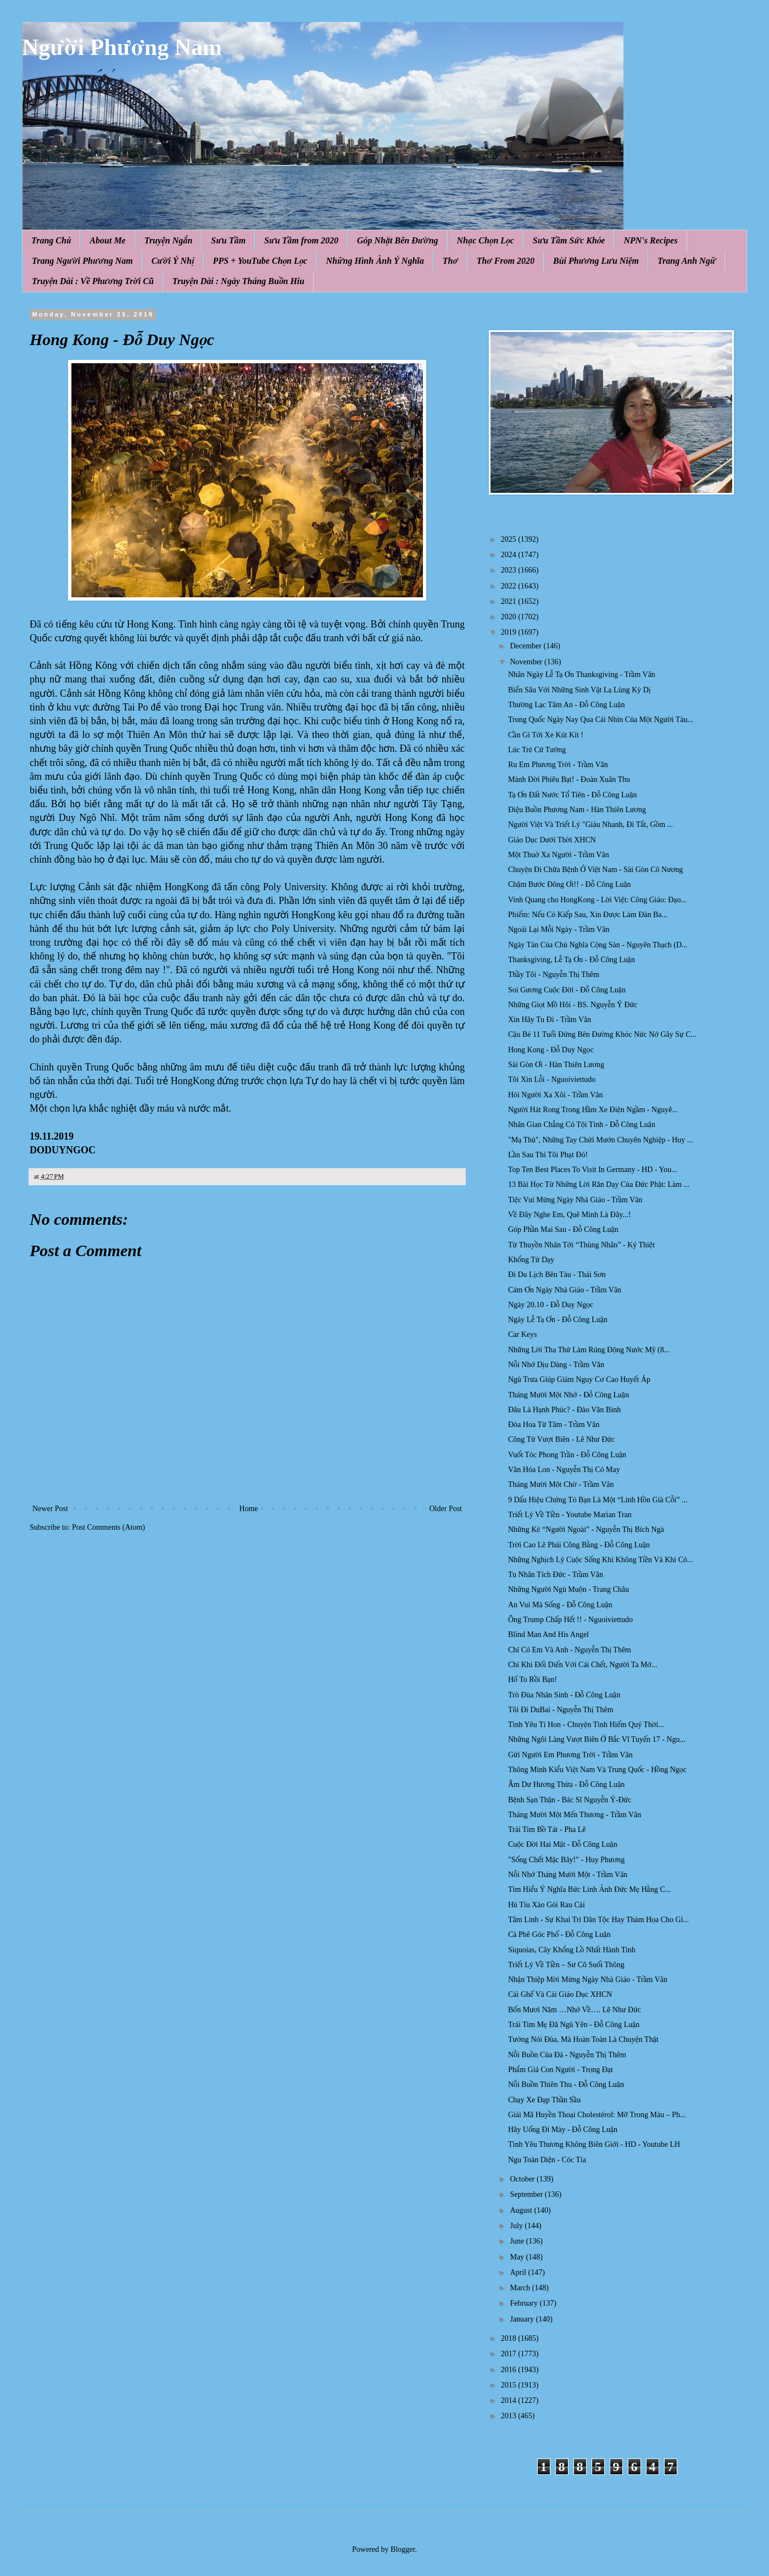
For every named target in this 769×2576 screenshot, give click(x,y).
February (524, 2303)
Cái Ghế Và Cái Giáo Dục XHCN (560, 1994)
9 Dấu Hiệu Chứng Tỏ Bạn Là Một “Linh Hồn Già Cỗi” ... (598, 1500)
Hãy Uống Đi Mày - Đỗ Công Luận (562, 2129)
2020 (510, 617)
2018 (510, 2338)
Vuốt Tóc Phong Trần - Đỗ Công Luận (567, 1455)
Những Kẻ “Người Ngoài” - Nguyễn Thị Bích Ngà (586, 1529)
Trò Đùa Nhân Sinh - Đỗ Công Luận (564, 1695)
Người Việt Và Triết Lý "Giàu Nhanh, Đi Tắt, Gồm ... (590, 824)
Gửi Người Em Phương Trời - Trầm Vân (570, 1755)
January (523, 2319)
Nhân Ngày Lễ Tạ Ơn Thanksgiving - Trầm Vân (581, 674)
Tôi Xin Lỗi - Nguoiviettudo (551, 1079)
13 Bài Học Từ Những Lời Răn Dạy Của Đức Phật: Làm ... (598, 1184)
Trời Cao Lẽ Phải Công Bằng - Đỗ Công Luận (579, 1545)
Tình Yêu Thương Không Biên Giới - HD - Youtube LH (594, 2144)
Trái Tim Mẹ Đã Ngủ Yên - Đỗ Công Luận (573, 2024)
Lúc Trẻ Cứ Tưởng (537, 750)
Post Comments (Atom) (108, 1527)
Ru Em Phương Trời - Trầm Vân (558, 764)
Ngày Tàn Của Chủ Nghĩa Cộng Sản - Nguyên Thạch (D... (598, 945)
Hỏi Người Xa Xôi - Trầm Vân (555, 1095)
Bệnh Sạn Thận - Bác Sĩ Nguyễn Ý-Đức (569, 1800)
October (523, 2179)
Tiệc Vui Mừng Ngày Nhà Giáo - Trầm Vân (575, 1200)
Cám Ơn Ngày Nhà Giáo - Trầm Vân (564, 1290)
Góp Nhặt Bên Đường (397, 240)
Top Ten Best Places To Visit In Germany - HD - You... (592, 1169)
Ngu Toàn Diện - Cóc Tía (547, 2160)
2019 (510, 632)
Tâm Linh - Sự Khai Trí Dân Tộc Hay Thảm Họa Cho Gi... (598, 1920)
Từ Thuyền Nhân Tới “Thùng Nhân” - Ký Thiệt (581, 1245)
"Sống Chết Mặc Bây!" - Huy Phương (566, 1860)
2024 (510, 555)
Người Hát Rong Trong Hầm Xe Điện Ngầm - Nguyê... (593, 1110)
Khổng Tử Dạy (531, 1260)
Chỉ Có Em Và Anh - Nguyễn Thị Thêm (569, 1650)
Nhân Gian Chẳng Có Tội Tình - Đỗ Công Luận (581, 1124)
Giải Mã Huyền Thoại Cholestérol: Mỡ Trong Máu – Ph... (597, 2115)
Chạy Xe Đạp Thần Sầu (544, 2100)
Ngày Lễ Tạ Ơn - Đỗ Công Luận (558, 1319)
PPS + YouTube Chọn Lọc (260, 260)
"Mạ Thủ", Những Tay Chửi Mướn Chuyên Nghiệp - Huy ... (600, 1140)
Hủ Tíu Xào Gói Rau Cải (546, 1905)
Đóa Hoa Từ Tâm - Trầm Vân (553, 1424)
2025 (510, 539)
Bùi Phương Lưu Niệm (596, 260)
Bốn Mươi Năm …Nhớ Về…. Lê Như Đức (574, 2010)
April (519, 2272)
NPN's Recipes (650, 240)
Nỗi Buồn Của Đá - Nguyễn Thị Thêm (567, 2055)
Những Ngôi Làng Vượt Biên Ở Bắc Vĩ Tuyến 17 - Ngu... (597, 1739)
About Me (107, 240)
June (518, 2241)
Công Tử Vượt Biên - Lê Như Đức (561, 1439)
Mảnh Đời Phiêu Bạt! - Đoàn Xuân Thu (569, 779)
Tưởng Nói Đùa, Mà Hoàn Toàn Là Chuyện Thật (583, 2039)
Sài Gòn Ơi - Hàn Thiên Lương (556, 1065)
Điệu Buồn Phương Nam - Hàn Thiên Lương (577, 810)
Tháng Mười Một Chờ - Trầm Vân (561, 1484)
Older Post (446, 1508)
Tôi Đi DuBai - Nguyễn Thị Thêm (561, 1710)
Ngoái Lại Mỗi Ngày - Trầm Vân (558, 929)
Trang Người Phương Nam (82, 260)
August (522, 2210)
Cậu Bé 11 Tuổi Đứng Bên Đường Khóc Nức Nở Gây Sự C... (602, 1034)
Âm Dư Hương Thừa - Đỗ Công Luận (566, 1784)
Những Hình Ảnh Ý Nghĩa (374, 260)
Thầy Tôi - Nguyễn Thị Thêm (553, 974)
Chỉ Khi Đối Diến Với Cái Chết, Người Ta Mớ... (582, 1665)
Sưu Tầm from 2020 (301, 240)
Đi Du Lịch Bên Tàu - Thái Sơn (557, 1274)
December (526, 646)
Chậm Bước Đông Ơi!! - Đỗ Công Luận (569, 884)
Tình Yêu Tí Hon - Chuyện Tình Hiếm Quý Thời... (586, 1724)
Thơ (450, 260)
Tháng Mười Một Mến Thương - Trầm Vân (574, 1815)
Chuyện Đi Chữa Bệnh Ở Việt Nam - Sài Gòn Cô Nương (595, 869)
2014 (510, 2400)
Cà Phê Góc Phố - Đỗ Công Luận (559, 1934)
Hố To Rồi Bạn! (532, 1679)
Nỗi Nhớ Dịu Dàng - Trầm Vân (556, 1365)
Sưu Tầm (228, 240)
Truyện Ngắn (168, 240)
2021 (510, 601)
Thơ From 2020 (505, 260)
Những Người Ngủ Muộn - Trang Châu (568, 1589)
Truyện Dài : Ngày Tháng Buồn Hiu (238, 281)
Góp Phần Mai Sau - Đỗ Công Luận (563, 1229)
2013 (510, 2416)
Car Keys (522, 1334)
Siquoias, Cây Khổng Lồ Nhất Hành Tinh (572, 1950)
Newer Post (50, 1508)
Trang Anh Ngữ (686, 260)
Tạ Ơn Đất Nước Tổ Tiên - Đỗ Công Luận (572, 795)
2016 (510, 2370)
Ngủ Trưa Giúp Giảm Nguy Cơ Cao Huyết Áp (579, 1379)
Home (248, 1508)
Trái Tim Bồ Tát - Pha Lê (547, 1829)
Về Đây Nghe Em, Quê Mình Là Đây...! (569, 1215)
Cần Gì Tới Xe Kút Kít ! (545, 735)
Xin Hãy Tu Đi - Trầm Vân (549, 1019)
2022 (510, 586)
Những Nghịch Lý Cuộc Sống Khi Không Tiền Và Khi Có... (600, 1560)
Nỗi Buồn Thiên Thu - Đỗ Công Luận (566, 2084)
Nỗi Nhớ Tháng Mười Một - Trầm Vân (567, 1874)
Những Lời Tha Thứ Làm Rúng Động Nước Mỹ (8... (589, 1350)
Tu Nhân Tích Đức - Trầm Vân (555, 1574)
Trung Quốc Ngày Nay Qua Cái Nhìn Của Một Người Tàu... (600, 719)
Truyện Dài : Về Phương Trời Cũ (93, 281)
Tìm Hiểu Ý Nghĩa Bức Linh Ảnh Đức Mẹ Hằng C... (589, 1889)
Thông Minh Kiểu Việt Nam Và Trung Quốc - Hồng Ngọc (597, 1770)
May (518, 2257)
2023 (510, 570)
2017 (510, 2354)
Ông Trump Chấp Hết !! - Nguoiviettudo (570, 1619)
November (527, 662)
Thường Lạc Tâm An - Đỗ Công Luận (566, 705)
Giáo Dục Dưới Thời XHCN (552, 840)
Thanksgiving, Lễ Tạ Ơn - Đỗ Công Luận (571, 960)
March (521, 2288)
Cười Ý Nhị (173, 260)
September (527, 2194)
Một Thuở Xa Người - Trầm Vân (558, 855)
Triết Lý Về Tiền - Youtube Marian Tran (570, 1515)
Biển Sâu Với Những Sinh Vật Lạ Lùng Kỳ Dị (579, 690)
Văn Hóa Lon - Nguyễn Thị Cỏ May (564, 1469)
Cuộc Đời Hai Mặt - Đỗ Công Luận (562, 1844)
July (517, 2226)
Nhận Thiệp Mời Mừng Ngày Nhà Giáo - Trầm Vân (587, 1979)
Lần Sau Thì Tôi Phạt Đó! (548, 1155)
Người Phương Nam (122, 47)
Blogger (403, 2549)
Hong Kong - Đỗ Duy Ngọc (551, 1050)
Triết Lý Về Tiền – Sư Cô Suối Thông (566, 1965)
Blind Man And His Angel (548, 1634)
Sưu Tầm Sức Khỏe (569, 240)
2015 (510, 2385)
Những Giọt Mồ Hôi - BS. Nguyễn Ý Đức (573, 1005)
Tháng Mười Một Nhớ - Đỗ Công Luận (568, 1395)
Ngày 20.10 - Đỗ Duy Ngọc (550, 1305)
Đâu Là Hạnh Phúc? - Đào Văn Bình (564, 1410)
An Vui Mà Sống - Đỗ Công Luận (560, 1605)
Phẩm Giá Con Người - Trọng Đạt (560, 2070)
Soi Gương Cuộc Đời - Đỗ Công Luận (567, 990)
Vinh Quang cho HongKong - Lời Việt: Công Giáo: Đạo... (597, 900)
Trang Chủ (51, 240)
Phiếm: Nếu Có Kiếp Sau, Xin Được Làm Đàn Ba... (587, 915)
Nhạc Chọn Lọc (485, 240)
